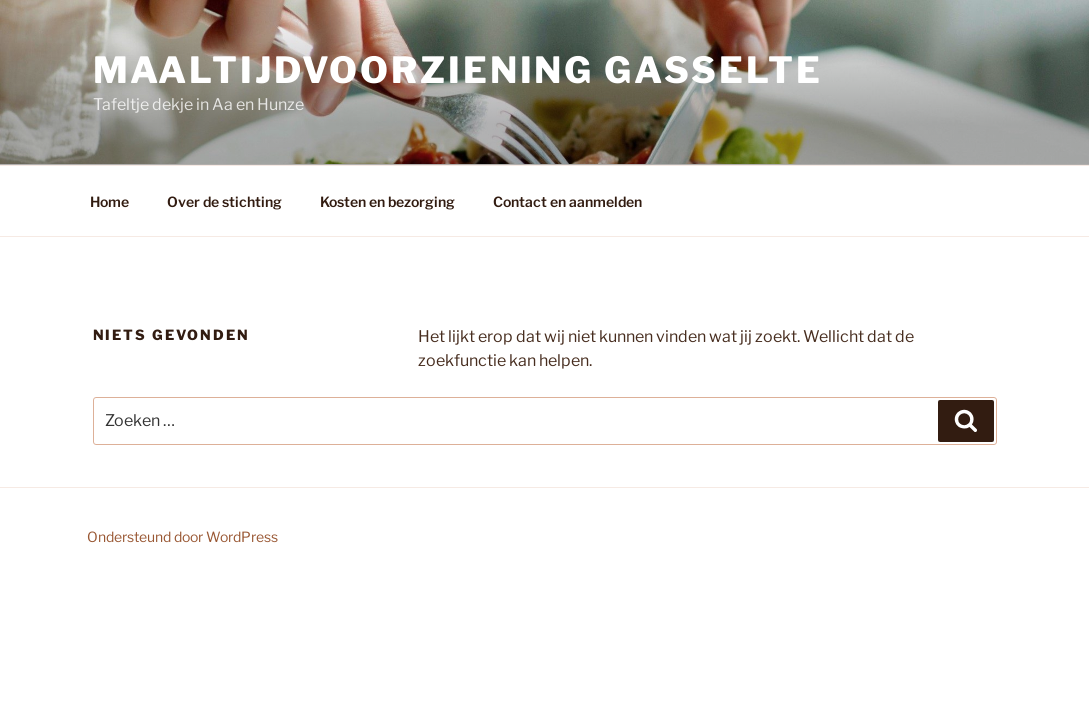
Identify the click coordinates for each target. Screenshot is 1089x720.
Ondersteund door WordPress (182, 536)
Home (109, 201)
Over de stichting (224, 201)
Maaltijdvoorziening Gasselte (458, 70)
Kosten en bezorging (387, 201)
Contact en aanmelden (567, 201)
